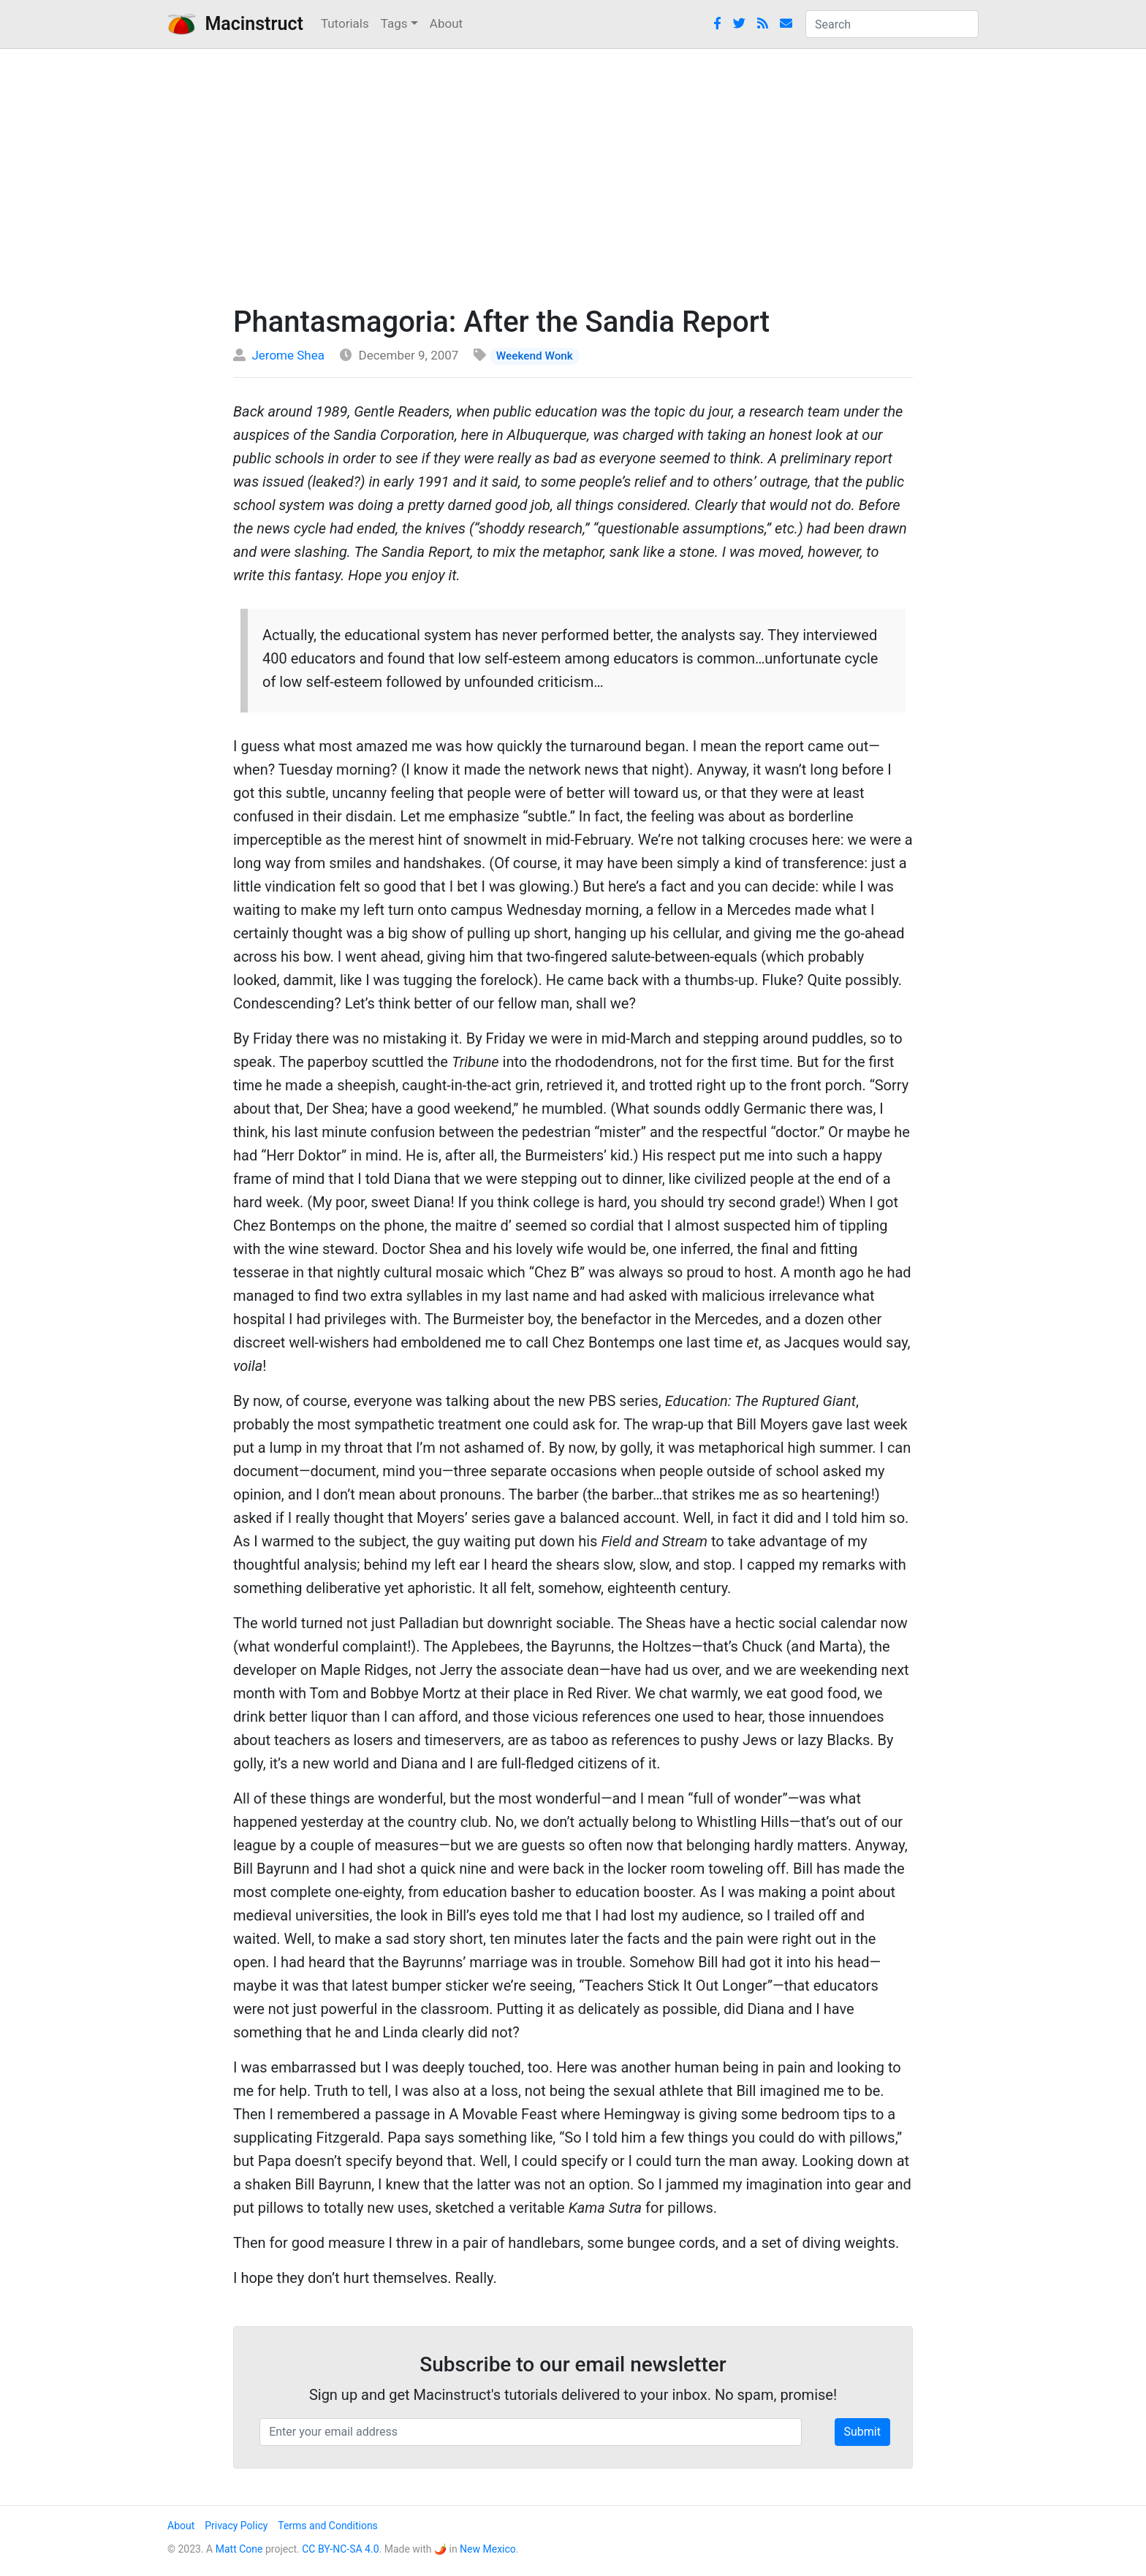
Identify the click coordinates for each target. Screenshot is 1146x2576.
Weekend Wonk (534, 355)
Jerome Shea (288, 355)
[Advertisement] (573, 173)
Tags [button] (394, 23)
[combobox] (892, 24)
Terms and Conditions (328, 2525)
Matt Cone (239, 2549)
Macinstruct (235, 24)
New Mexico (488, 2549)
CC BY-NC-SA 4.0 (340, 2549)
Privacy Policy (236, 2525)
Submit (862, 2432)
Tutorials (345, 23)
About (446, 23)
